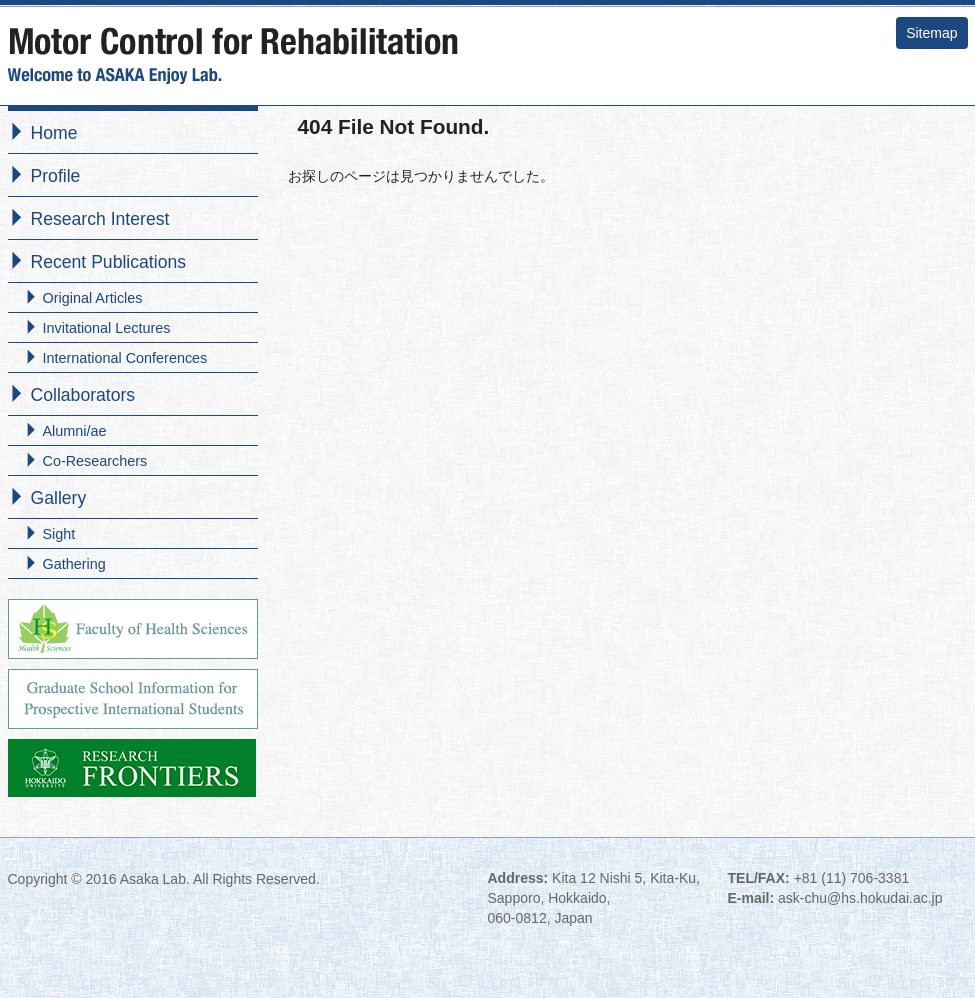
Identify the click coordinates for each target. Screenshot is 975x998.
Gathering (74, 564)
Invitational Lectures (107, 328)
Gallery (59, 498)
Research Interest (100, 219)
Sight (59, 534)
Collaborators (83, 395)
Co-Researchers (95, 461)
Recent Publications (109, 262)
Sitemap (931, 33)
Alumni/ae (75, 431)
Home (54, 133)
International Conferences (125, 358)
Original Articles (93, 298)
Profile (56, 176)
